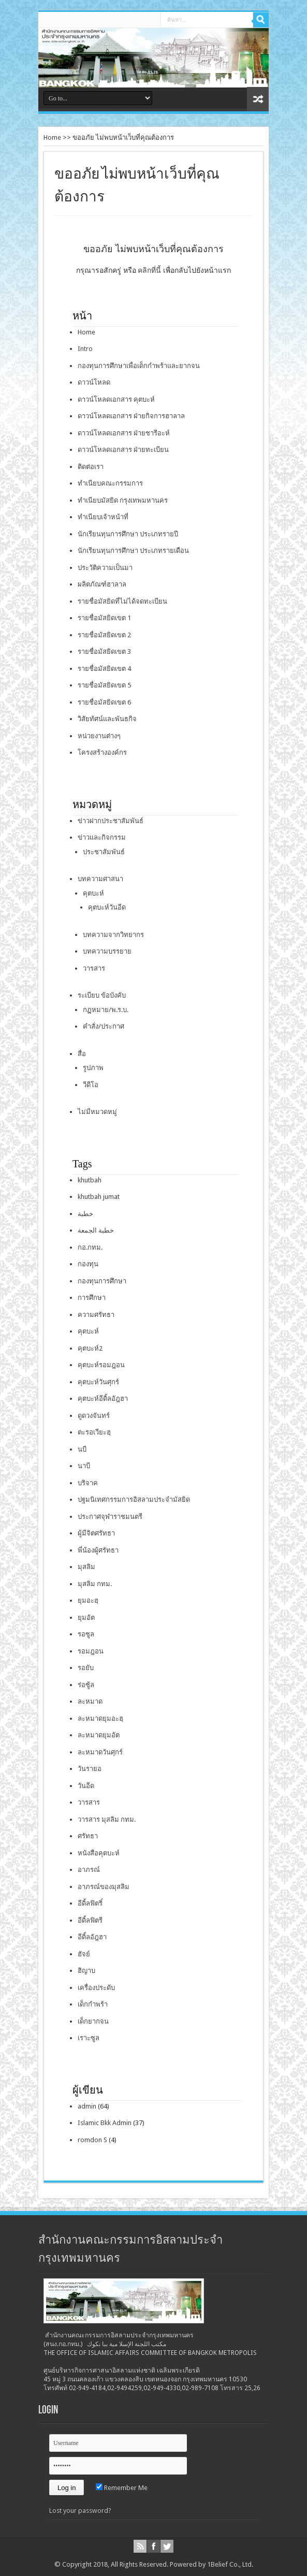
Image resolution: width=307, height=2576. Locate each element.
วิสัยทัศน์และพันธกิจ (107, 719)
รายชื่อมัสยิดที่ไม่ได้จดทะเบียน (122, 601)
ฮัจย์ (84, 1954)
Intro (85, 349)
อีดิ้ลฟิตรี (90, 1920)
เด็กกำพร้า (93, 2004)
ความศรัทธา (96, 1315)
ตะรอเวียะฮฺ (94, 1432)
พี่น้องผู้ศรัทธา (98, 1550)
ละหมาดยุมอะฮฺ (100, 1718)
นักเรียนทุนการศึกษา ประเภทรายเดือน (133, 550)
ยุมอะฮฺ (88, 1600)
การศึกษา (92, 1297)
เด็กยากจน (93, 2021)
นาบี (84, 1466)
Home (52, 137)
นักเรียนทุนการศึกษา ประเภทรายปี (128, 534)
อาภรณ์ (89, 1870)
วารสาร (94, 968)
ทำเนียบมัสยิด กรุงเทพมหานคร (123, 500)
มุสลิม (86, 1567)
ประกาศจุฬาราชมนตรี (110, 1516)
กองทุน (88, 1264)
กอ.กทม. (90, 1247)
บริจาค (88, 1483)
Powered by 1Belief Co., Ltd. (211, 2564)
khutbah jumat (99, 1197)
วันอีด (86, 1786)
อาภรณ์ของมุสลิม (103, 1887)
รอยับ (86, 1668)
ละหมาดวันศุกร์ (100, 1752)
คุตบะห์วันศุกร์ (98, 1382)
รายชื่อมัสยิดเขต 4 (104, 668)
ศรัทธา (88, 1836)
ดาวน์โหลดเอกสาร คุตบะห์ (116, 399)
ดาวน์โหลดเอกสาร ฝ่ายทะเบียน (123, 449)
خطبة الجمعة (96, 1230)
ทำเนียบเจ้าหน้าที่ (103, 517)
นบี (82, 1449)
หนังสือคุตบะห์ (99, 1853)
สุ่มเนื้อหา (258, 99)
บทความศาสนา (100, 879)
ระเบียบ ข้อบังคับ (102, 995)
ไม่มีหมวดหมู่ (97, 1112)
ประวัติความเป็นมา (105, 568)
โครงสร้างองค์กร (102, 752)
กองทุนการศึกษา (102, 1281)
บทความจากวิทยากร (113, 935)
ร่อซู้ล (86, 1685)
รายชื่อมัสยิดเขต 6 (104, 702)
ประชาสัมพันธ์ (104, 852)
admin (87, 2106)
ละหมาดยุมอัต (99, 1735)
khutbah (89, 1180)
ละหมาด (90, 1701)
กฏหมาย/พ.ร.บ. (105, 1010)
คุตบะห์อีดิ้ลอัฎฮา (103, 1398)
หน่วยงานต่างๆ (99, 736)
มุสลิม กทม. (95, 1584)
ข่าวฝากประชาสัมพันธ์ (110, 821)
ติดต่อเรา (91, 467)
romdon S (92, 2140)
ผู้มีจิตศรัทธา (96, 1533)
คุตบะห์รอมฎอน (101, 1365)
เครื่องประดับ (96, 1988)
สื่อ (82, 1054)
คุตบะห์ (93, 893)
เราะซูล (88, 2038)
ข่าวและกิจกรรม (102, 837)
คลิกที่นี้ (149, 270)
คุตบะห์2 (90, 1348)
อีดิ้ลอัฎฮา (92, 1937)
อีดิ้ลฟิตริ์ (90, 1903)
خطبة (85, 1214)
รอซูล (86, 1634)
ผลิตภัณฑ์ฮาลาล (102, 584)
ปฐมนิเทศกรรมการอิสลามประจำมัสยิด (134, 1499)
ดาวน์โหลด (94, 382)
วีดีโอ (90, 1085)
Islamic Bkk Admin (104, 2123)
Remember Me (122, 2488)
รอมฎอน (91, 1651)
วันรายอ (89, 1769)
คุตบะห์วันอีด (107, 907)
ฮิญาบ (86, 1970)
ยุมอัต (86, 1617)
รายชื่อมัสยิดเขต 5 (104, 685)
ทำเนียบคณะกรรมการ (110, 483)
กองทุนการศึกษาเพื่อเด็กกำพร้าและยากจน (139, 366)
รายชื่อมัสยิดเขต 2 (104, 635)
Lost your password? (80, 2510)
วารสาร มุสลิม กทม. (107, 1819)
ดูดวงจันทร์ (94, 1415)
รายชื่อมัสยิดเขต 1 (104, 618)
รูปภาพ (93, 1068)
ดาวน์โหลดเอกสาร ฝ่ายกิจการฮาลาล (131, 416)
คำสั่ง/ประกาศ (103, 1026)
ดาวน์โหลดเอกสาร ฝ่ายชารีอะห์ (124, 433)
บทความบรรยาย (107, 951)
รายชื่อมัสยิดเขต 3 (104, 651)
